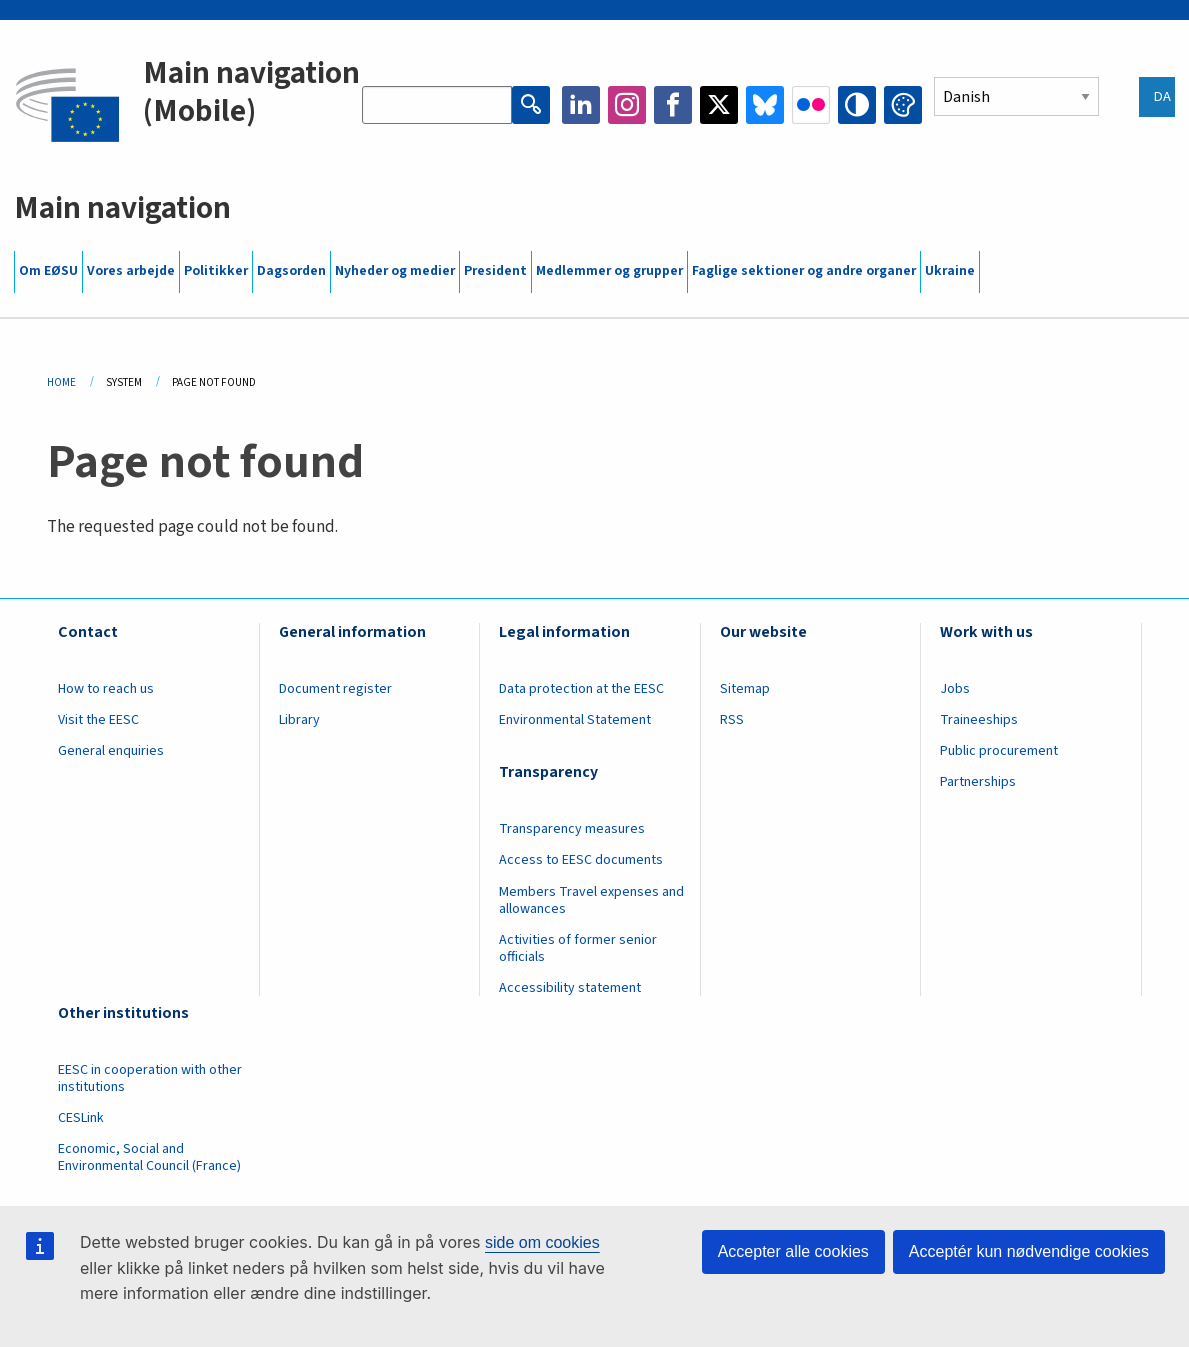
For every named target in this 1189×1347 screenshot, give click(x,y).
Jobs (955, 689)
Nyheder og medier (395, 271)
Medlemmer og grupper (609, 271)
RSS (732, 720)
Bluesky (765, 105)
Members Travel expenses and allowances (591, 900)
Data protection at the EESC (581, 689)
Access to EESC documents (581, 860)
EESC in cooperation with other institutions (150, 1078)
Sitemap (745, 689)
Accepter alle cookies (793, 1251)
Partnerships (978, 782)
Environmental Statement (575, 720)
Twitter (719, 105)
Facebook (673, 105)
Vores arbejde (131, 271)
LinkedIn (581, 105)
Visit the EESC (98, 720)
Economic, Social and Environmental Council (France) (151, 1157)
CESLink (81, 1118)
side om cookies (542, 1242)
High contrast (857, 105)
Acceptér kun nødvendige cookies (1029, 1251)
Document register (335, 689)
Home (61, 382)
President (495, 271)
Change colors (903, 105)
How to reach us (106, 689)
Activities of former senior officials (578, 948)
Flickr (811, 105)
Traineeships (979, 720)
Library (299, 720)
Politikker (216, 271)
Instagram (627, 105)
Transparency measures (572, 829)
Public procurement (999, 751)
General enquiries (111, 751)
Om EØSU (48, 271)
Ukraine (950, 271)
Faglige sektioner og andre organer (804, 271)
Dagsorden (291, 271)
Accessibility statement (570, 988)
